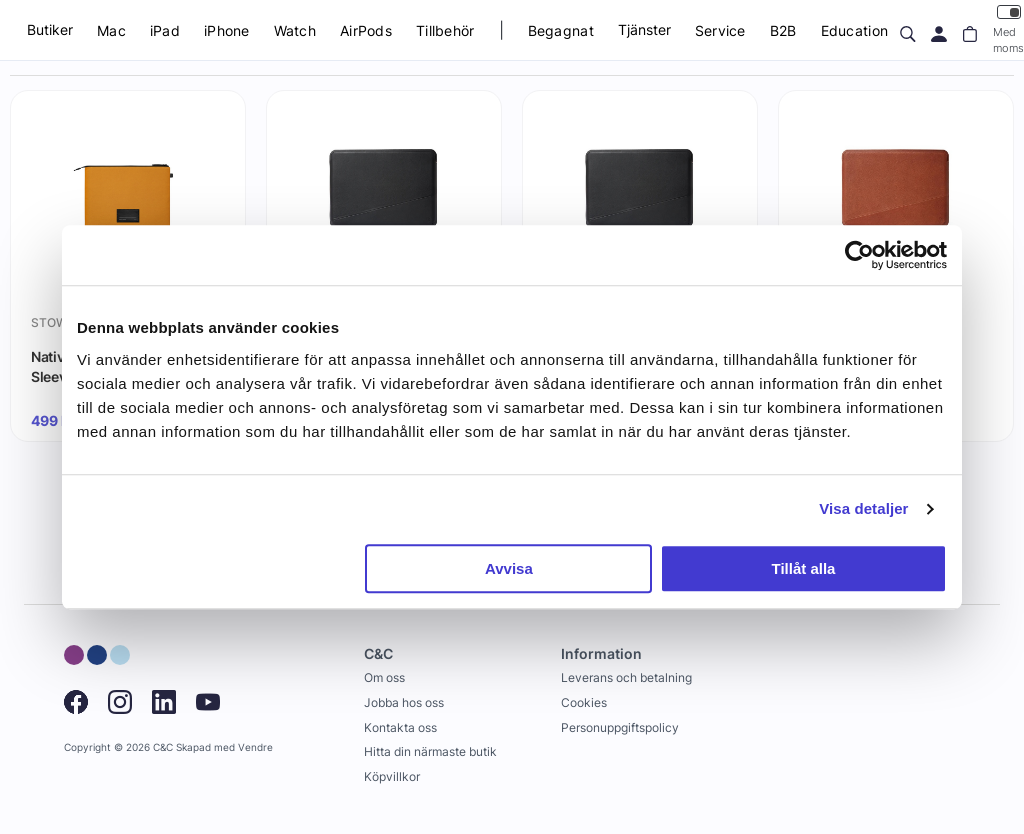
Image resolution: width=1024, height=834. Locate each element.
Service (720, 30)
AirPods (366, 30)
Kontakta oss (400, 727)
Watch (295, 30)
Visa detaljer (863, 508)
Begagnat (561, 30)
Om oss (384, 677)
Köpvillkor (392, 776)
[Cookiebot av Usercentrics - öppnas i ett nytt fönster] (859, 255)
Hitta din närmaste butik (430, 751)
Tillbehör (445, 30)
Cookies (584, 702)
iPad (165, 30)
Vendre (255, 747)
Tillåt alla (803, 568)
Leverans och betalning (626, 677)
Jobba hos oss (404, 702)
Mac (111, 30)
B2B (783, 30)
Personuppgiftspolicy (620, 727)
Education (855, 30)
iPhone (227, 30)
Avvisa (509, 568)
